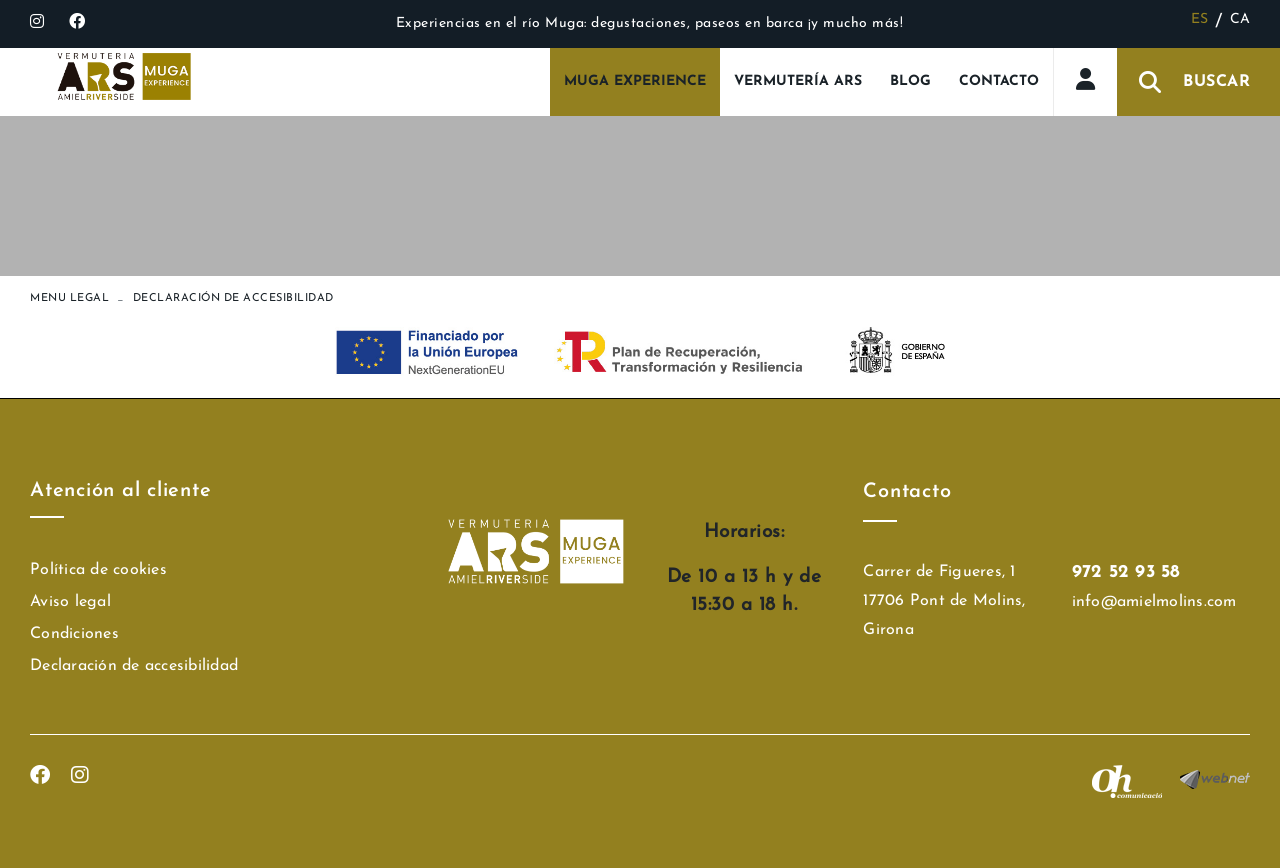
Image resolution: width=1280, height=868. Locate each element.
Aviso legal (70, 602)
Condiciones (74, 634)
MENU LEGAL (69, 298)
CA (1240, 19)
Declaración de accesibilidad (134, 666)
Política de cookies (98, 570)
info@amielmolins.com (1154, 602)
